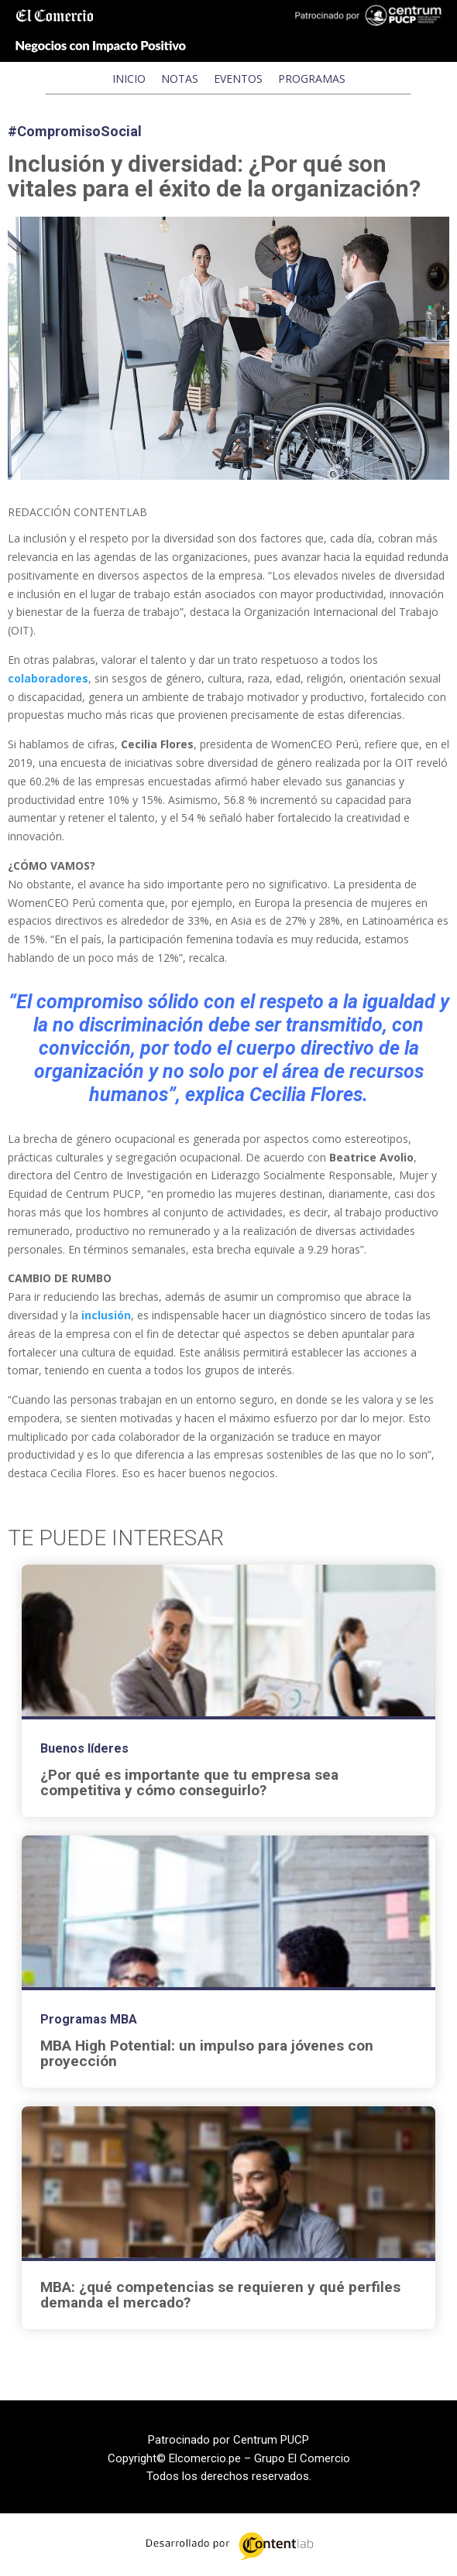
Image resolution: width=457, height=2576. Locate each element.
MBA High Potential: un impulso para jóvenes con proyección (206, 2053)
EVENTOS (238, 78)
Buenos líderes (84, 1748)
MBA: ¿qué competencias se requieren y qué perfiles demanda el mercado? (220, 2295)
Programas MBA (88, 2019)
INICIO (129, 78)
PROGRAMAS (311, 78)
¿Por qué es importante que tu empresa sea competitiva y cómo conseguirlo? (189, 1782)
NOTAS (179, 78)
